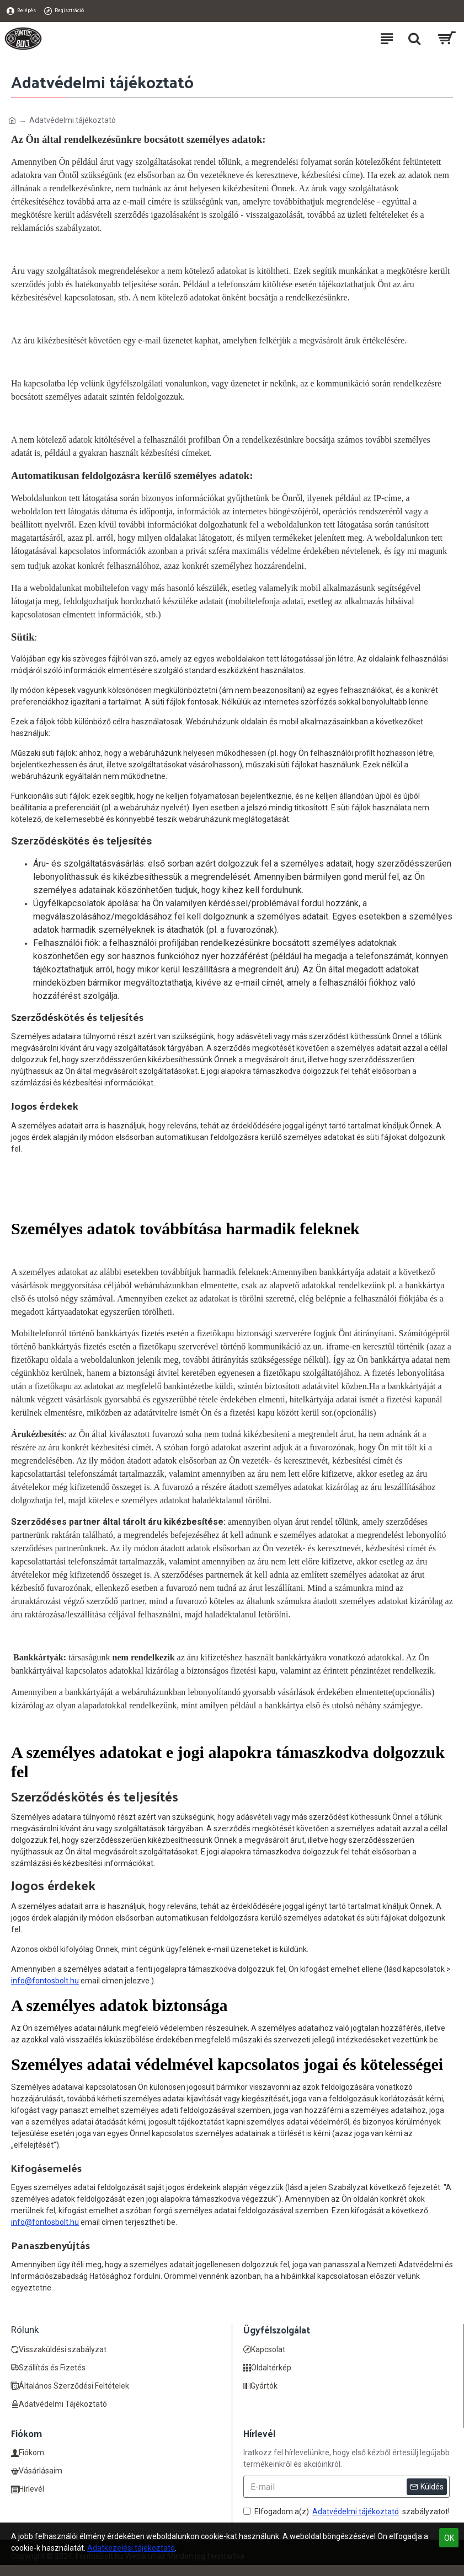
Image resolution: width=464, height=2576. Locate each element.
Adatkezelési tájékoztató (131, 2547)
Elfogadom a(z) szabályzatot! (346, 2512)
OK (449, 2538)
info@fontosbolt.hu (45, 1980)
